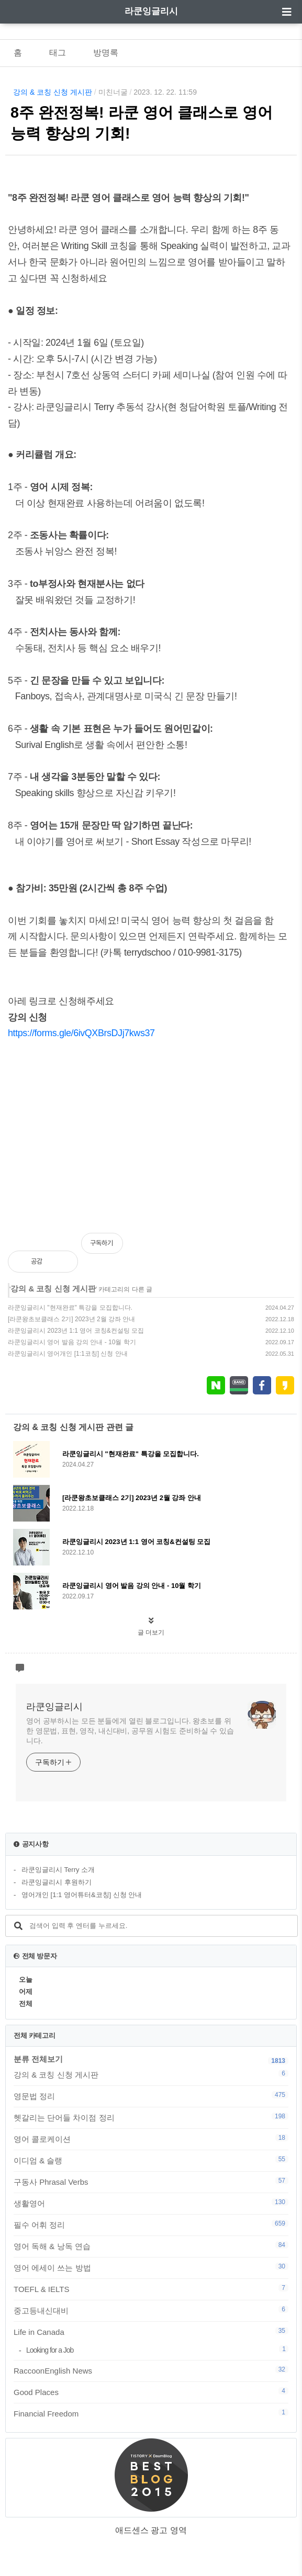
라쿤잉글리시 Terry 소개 (58, 1870)
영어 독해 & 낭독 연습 (151, 2246)
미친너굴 (113, 92)
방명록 (105, 52)
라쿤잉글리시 (151, 11)
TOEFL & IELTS (151, 2289)
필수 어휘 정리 (151, 2224)
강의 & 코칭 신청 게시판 (52, 92)
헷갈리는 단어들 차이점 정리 (151, 2117)
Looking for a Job (157, 2349)
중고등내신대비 (151, 2310)
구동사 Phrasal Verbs (151, 2181)
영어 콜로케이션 (151, 2138)
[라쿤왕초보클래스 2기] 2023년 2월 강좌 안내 (71, 1319)
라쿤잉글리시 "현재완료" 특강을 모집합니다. (70, 1307)
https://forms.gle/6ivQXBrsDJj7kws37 (81, 1033)
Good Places (151, 2392)
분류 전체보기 (38, 2059)
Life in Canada (151, 2331)
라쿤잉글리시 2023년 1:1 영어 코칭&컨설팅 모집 (76, 1330)
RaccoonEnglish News (151, 2370)
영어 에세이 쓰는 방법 (151, 2267)
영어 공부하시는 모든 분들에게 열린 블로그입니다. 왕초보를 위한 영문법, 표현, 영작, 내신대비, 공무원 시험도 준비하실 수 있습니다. (130, 1731)
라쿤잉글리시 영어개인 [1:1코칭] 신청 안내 (68, 1353)
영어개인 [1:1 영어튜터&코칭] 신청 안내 (81, 1895)
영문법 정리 (151, 2096)
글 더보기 (151, 1632)
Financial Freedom (151, 2413)
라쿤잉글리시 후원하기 (56, 1882)
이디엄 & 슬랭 (151, 2160)
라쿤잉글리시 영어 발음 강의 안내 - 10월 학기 (72, 1342)
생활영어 (151, 2203)
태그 (57, 52)
